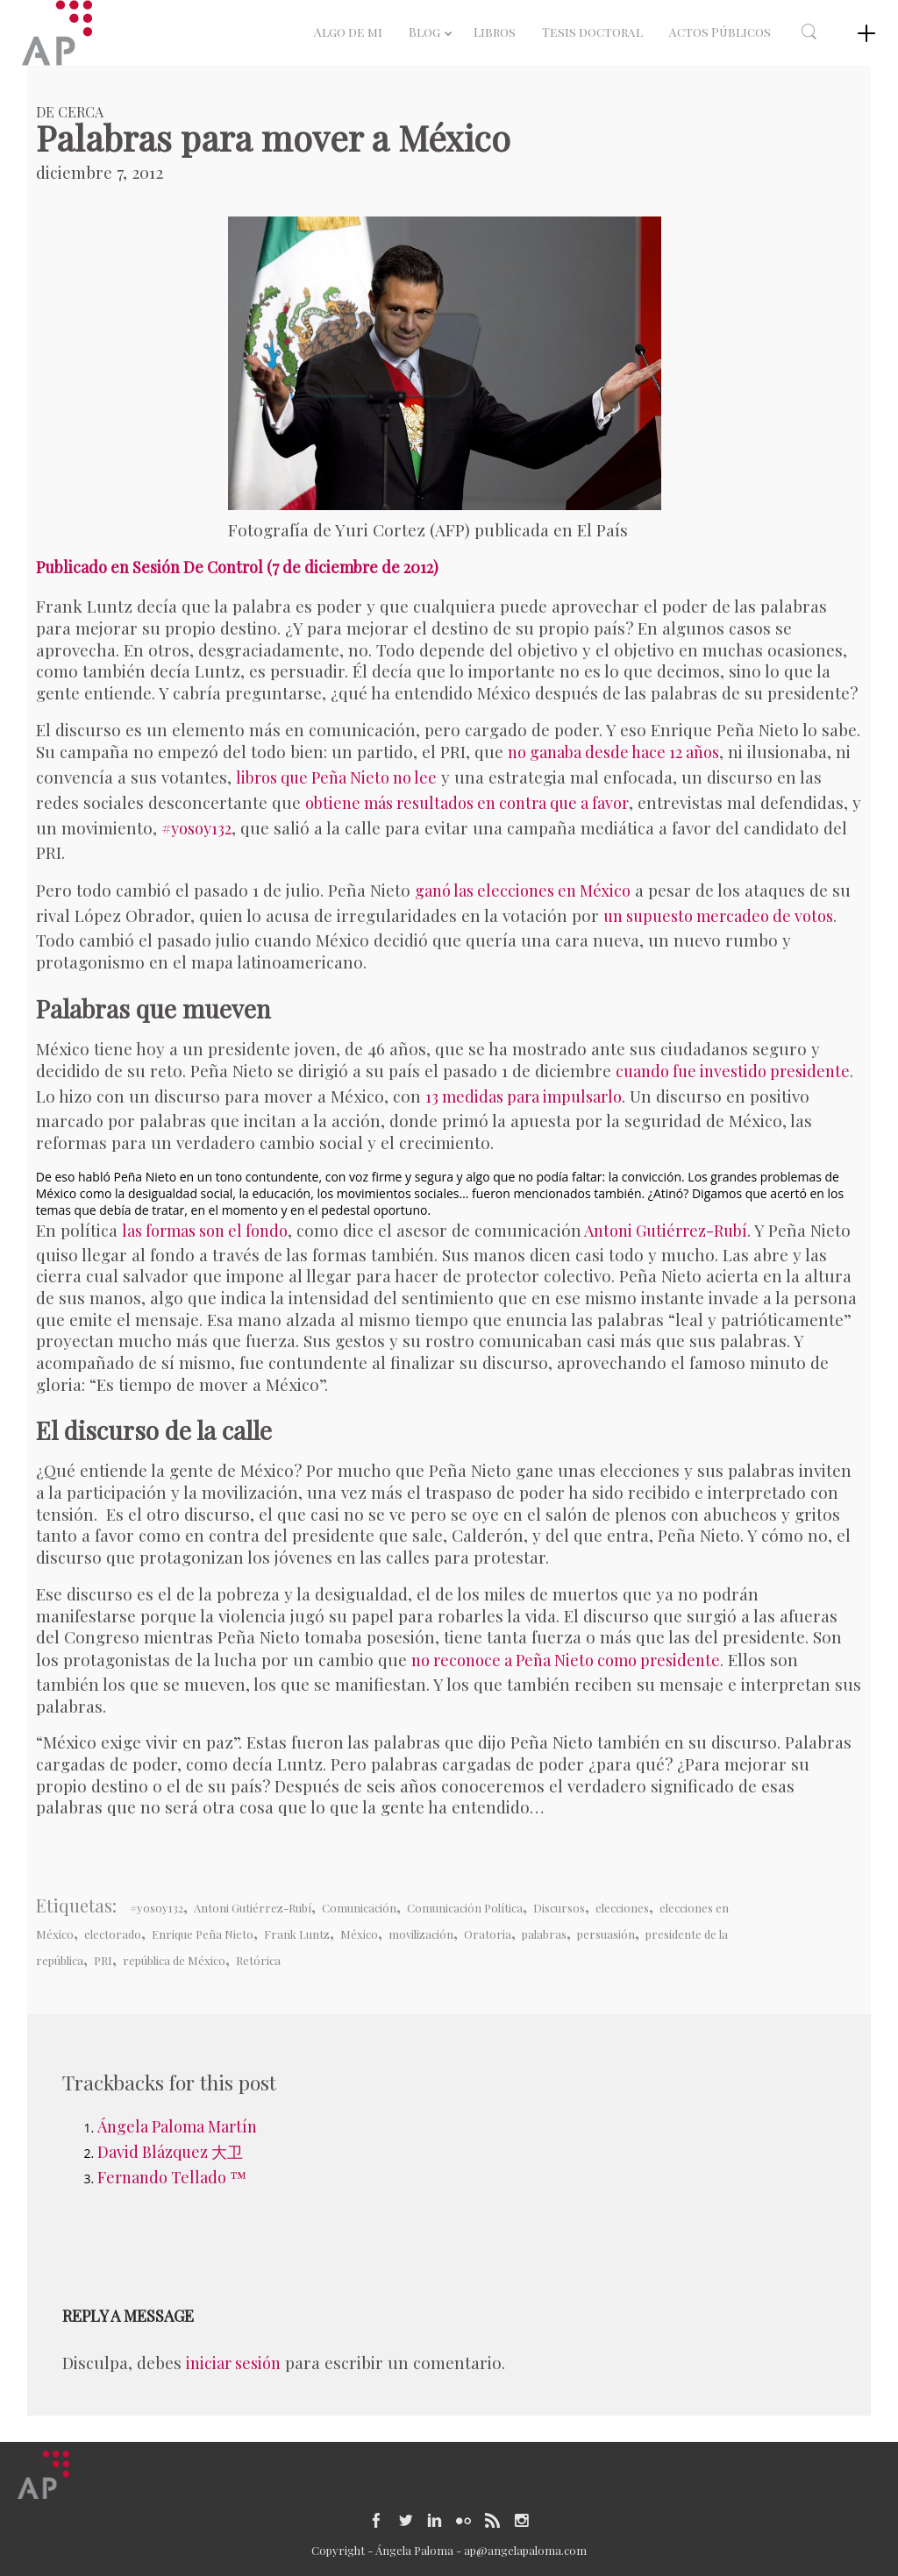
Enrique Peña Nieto (202, 1934)
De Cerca (69, 112)
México (359, 1934)
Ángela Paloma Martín (177, 2126)
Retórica (258, 1960)
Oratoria (487, 1934)
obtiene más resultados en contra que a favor (467, 802)
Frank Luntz (297, 1934)
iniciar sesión (233, 2363)
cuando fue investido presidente (733, 1071)
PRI (103, 1960)
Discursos (559, 1907)
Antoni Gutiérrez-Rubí (664, 1230)
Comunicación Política (465, 1907)
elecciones (622, 1907)
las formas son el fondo (205, 1230)
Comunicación (359, 1907)
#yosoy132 (196, 828)
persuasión (606, 1934)
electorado (112, 1934)
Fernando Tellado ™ (171, 2177)
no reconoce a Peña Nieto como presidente (565, 1660)
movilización (420, 1934)
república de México (174, 1960)
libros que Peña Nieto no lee (336, 777)
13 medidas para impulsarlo (523, 1096)
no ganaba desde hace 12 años (613, 752)
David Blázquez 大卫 (170, 2151)
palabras (544, 1934)
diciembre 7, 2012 (99, 171)
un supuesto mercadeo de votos (718, 915)
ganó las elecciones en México (523, 890)
